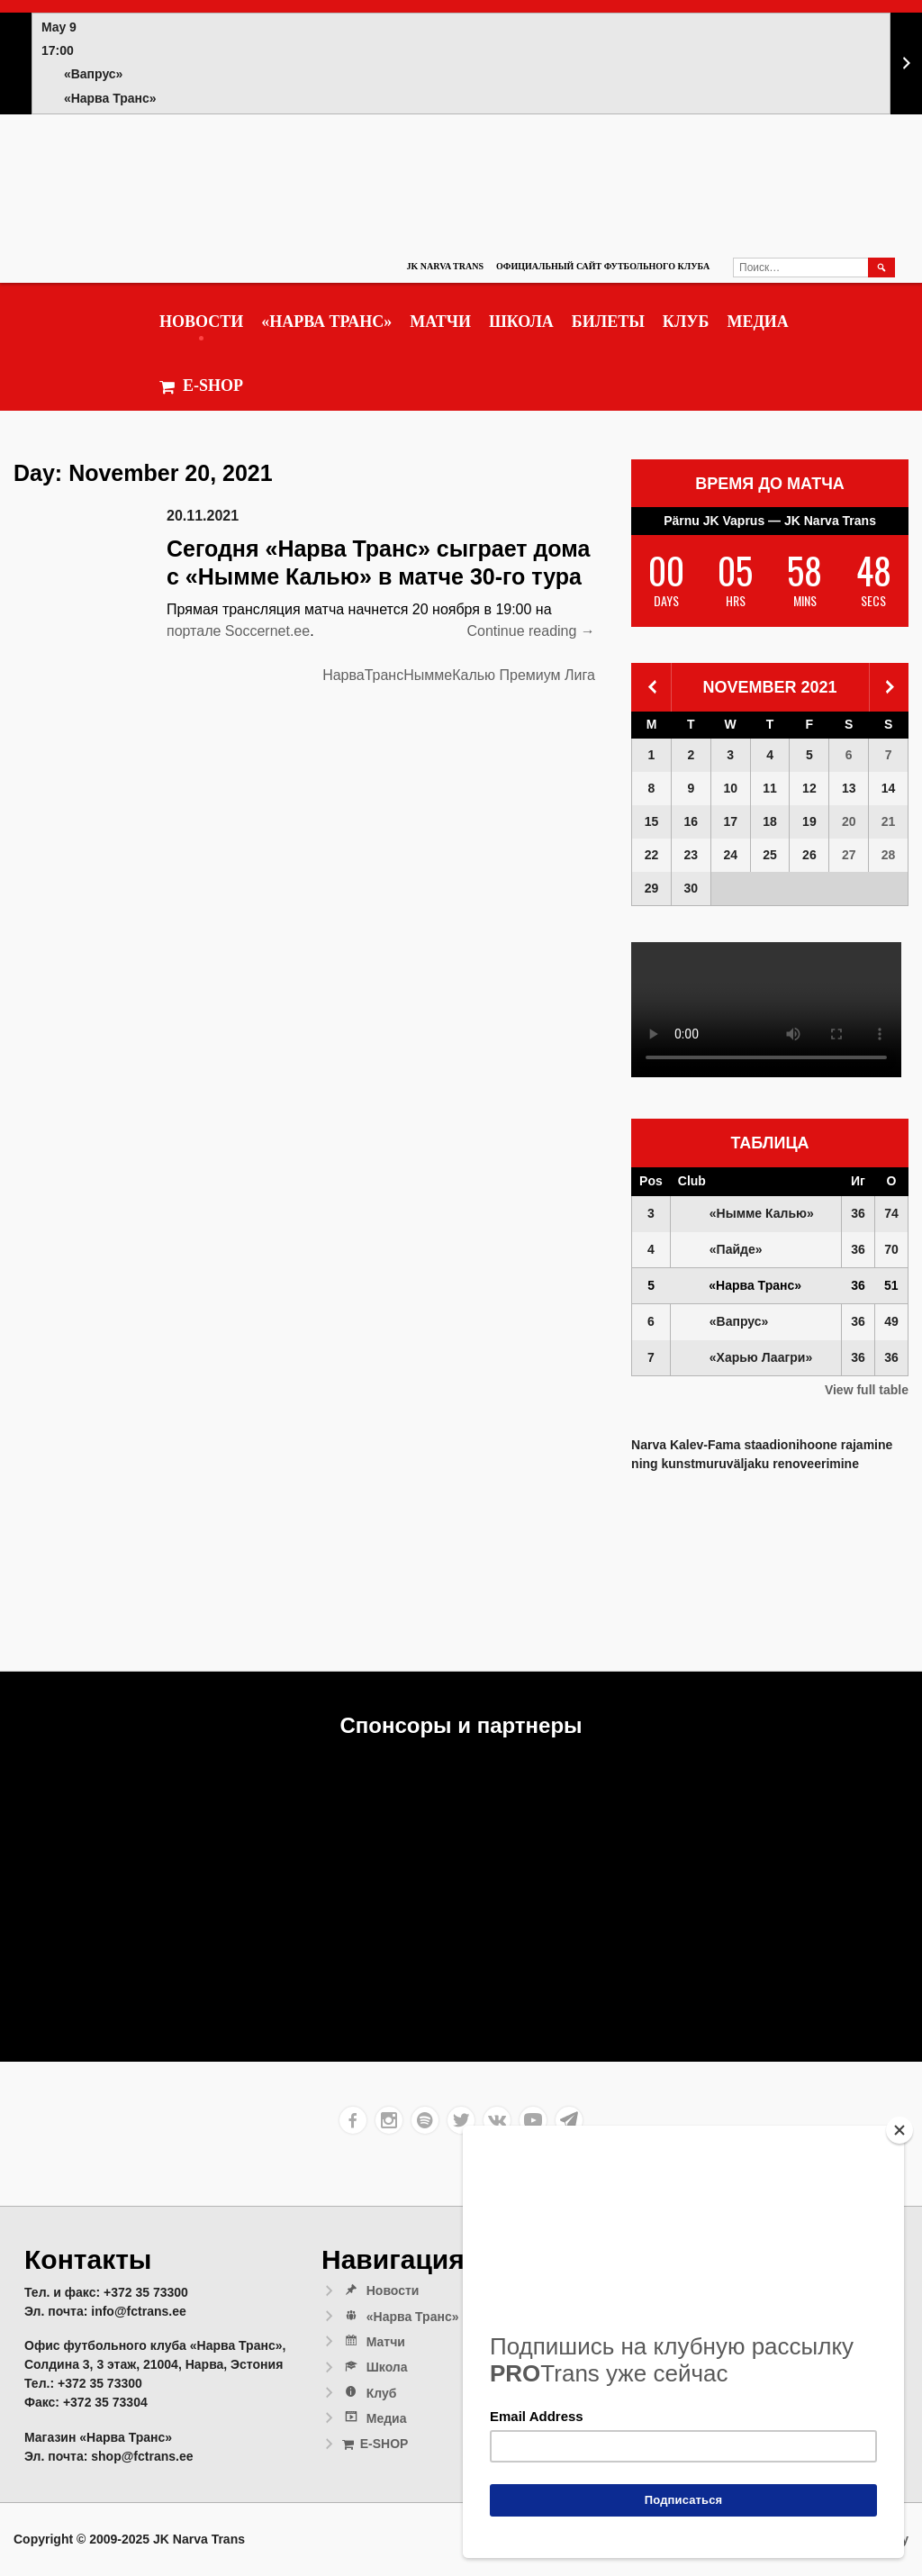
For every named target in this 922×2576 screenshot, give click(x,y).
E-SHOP (201, 385)
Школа (521, 322)
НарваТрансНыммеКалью (408, 675)
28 (888, 855)
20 (849, 821)
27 (849, 855)
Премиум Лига (547, 675)
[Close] (899, 2130)
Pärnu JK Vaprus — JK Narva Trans (770, 520)
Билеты (608, 322)
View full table (866, 1390)
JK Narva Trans (445, 266)
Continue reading (531, 631)
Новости (201, 322)
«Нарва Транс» (326, 322)
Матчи (440, 322)
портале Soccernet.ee (238, 631)
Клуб (686, 322)
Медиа (757, 322)
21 (888, 821)
